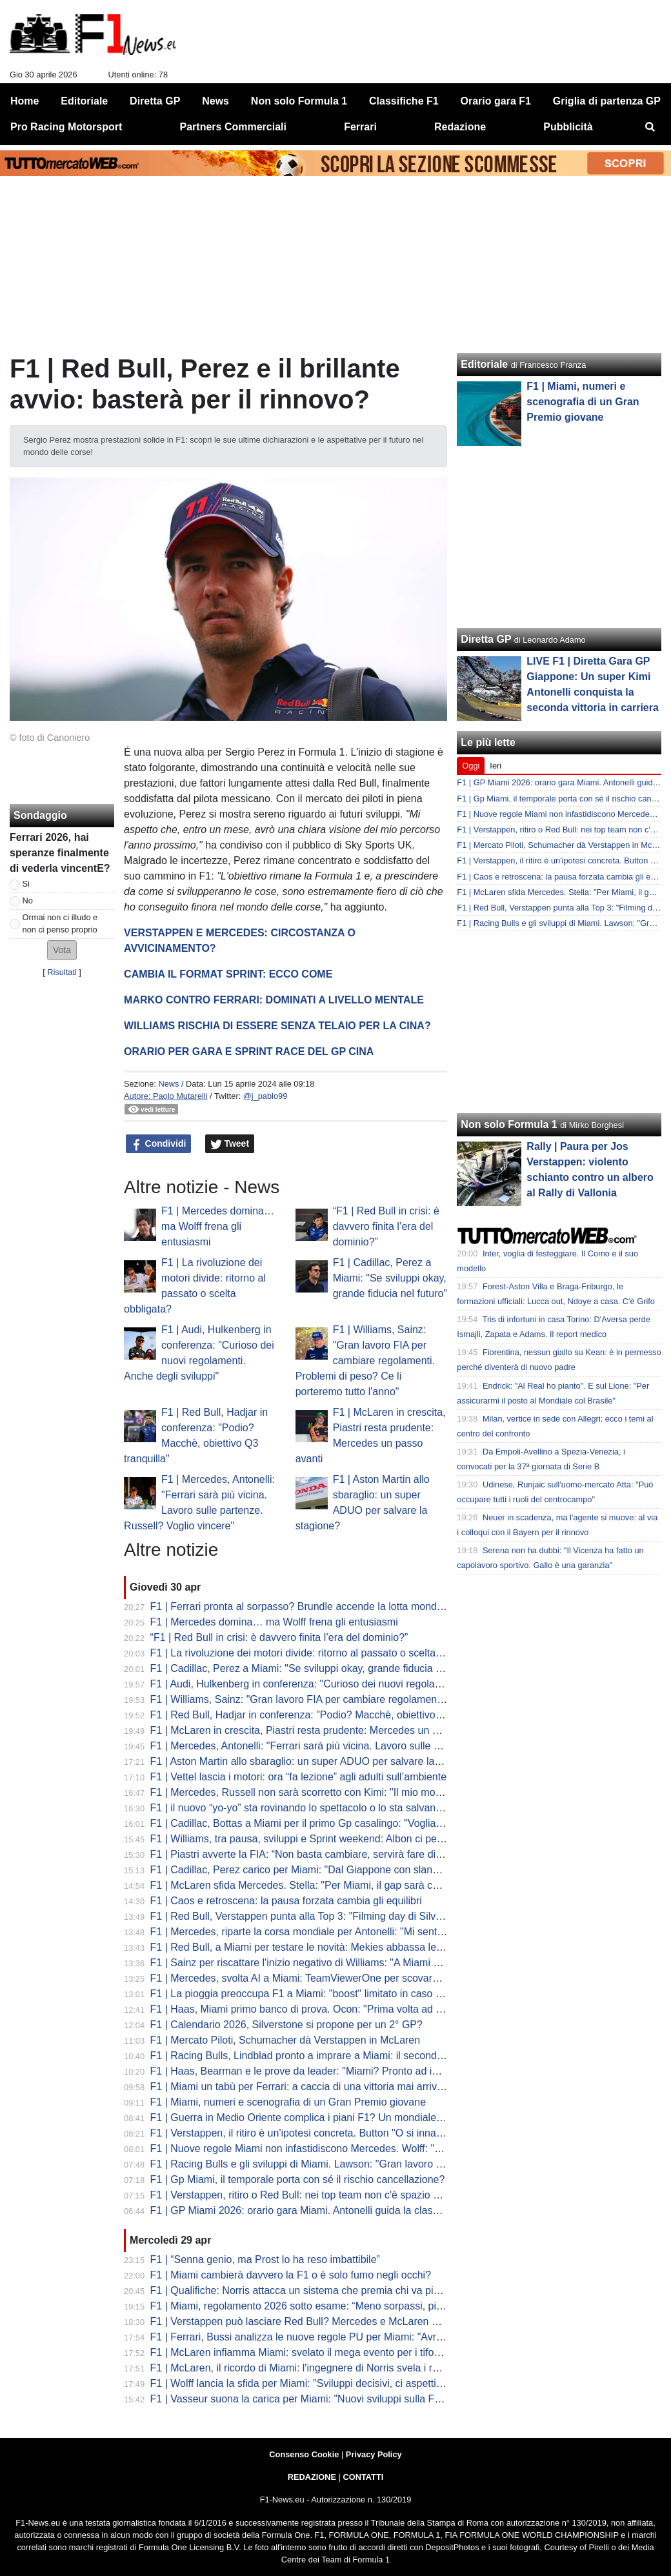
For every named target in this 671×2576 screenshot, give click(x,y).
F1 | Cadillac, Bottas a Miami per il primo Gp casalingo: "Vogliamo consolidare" (330, 1823)
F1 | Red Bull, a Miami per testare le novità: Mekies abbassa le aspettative (319, 1947)
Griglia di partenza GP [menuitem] (607, 101)
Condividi (158, 1144)
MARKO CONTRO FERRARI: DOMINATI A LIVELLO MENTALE (274, 999)
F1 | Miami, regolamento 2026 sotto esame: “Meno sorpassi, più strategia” (319, 2305)
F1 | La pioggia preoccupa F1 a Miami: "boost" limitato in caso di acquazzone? (329, 1993)
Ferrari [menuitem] (360, 126)
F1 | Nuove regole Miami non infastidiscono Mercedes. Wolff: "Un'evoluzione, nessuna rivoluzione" (375, 2148)
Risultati (62, 972)
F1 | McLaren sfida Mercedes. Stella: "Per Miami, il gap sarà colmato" (308, 1885)
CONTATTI (363, 2477)
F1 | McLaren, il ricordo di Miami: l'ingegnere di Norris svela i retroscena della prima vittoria (357, 2367)
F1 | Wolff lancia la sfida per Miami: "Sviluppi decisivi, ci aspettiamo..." (309, 2383)
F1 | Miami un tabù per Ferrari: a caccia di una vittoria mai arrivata (301, 2086)
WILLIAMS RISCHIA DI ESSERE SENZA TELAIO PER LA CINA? (277, 1025)
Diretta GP (486, 639)
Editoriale (484, 364)
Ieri (495, 765)
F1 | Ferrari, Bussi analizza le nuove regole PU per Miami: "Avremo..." (309, 2336)
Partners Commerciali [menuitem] (233, 126)
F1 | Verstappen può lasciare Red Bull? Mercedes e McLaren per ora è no (319, 2321)
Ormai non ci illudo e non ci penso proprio (60, 923)
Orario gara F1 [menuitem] (496, 101)
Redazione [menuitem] (460, 126)
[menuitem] (650, 127)
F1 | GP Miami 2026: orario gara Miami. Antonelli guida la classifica (303, 2210)
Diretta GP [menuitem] (155, 101)
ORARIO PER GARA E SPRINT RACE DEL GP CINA (249, 1051)
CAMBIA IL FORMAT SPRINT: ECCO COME (228, 974)
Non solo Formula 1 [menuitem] (299, 101)
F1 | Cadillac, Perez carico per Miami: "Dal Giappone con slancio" (300, 1869)
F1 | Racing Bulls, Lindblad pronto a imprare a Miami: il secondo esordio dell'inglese (341, 2055)
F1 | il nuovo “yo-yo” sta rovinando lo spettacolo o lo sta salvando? (301, 1807)
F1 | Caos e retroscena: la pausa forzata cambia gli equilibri (286, 1900)
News (168, 1084)
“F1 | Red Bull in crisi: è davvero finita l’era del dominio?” (386, 1226)
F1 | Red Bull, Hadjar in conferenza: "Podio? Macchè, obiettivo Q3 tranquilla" (325, 1714)
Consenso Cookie (304, 2454)
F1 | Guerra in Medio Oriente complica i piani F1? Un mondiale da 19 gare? (322, 2117)
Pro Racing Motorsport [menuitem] (66, 126)
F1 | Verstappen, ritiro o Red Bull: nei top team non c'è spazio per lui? (308, 2194)
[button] (62, 950)
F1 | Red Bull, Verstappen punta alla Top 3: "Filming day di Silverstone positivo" (331, 1916)
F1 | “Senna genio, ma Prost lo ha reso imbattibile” (265, 2259)
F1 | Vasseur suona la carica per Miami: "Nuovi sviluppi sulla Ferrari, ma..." (320, 2398)
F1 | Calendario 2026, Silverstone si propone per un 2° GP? (286, 2024)
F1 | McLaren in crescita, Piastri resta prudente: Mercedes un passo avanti (320, 1730)
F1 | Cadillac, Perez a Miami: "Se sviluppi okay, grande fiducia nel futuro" (390, 1278)
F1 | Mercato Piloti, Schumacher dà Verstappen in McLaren (285, 2040)
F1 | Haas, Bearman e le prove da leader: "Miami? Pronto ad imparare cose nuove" (340, 2071)
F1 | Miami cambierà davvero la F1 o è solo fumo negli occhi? (290, 2274)
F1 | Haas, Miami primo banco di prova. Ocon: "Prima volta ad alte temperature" (332, 2009)
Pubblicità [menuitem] (567, 126)
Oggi (470, 765)
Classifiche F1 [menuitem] (404, 101)
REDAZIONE (312, 2477)
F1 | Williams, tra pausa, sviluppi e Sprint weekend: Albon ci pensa (302, 1838)
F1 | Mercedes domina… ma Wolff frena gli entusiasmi (217, 1226)
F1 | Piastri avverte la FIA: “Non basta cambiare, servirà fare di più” (303, 1854)
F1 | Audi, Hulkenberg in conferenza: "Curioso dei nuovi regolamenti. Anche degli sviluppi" (355, 1683)
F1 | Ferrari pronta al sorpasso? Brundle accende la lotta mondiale (301, 1606)
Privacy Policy (374, 2454)
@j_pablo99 (265, 1096)
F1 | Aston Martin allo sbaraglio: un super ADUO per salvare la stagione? (316, 1761)
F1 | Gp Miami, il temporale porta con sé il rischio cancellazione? (297, 2179)
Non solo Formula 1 (509, 1124)
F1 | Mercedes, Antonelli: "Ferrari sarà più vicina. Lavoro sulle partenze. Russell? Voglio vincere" (370, 1745)
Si (26, 884)
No (28, 900)
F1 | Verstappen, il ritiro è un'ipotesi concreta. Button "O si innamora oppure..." (328, 2133)
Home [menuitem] (24, 101)
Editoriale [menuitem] (84, 101)
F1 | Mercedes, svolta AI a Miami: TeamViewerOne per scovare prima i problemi (332, 1978)
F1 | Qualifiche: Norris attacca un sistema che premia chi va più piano (309, 2290)
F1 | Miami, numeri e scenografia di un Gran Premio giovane (288, 2102)
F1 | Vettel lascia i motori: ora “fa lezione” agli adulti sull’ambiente (298, 1776)
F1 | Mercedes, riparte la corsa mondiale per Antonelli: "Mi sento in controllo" (324, 1931)
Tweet (230, 1144)
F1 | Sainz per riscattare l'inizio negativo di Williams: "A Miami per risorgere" (323, 1962)
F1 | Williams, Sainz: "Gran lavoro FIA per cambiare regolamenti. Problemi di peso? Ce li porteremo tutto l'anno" (365, 1360)
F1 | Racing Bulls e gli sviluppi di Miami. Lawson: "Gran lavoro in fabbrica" (318, 2163)
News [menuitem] (215, 101)
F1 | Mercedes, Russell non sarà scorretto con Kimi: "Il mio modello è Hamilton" (331, 1792)
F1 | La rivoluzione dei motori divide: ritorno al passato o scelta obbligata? (318, 1652)
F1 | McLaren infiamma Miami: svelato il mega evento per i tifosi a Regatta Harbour (340, 2352)
